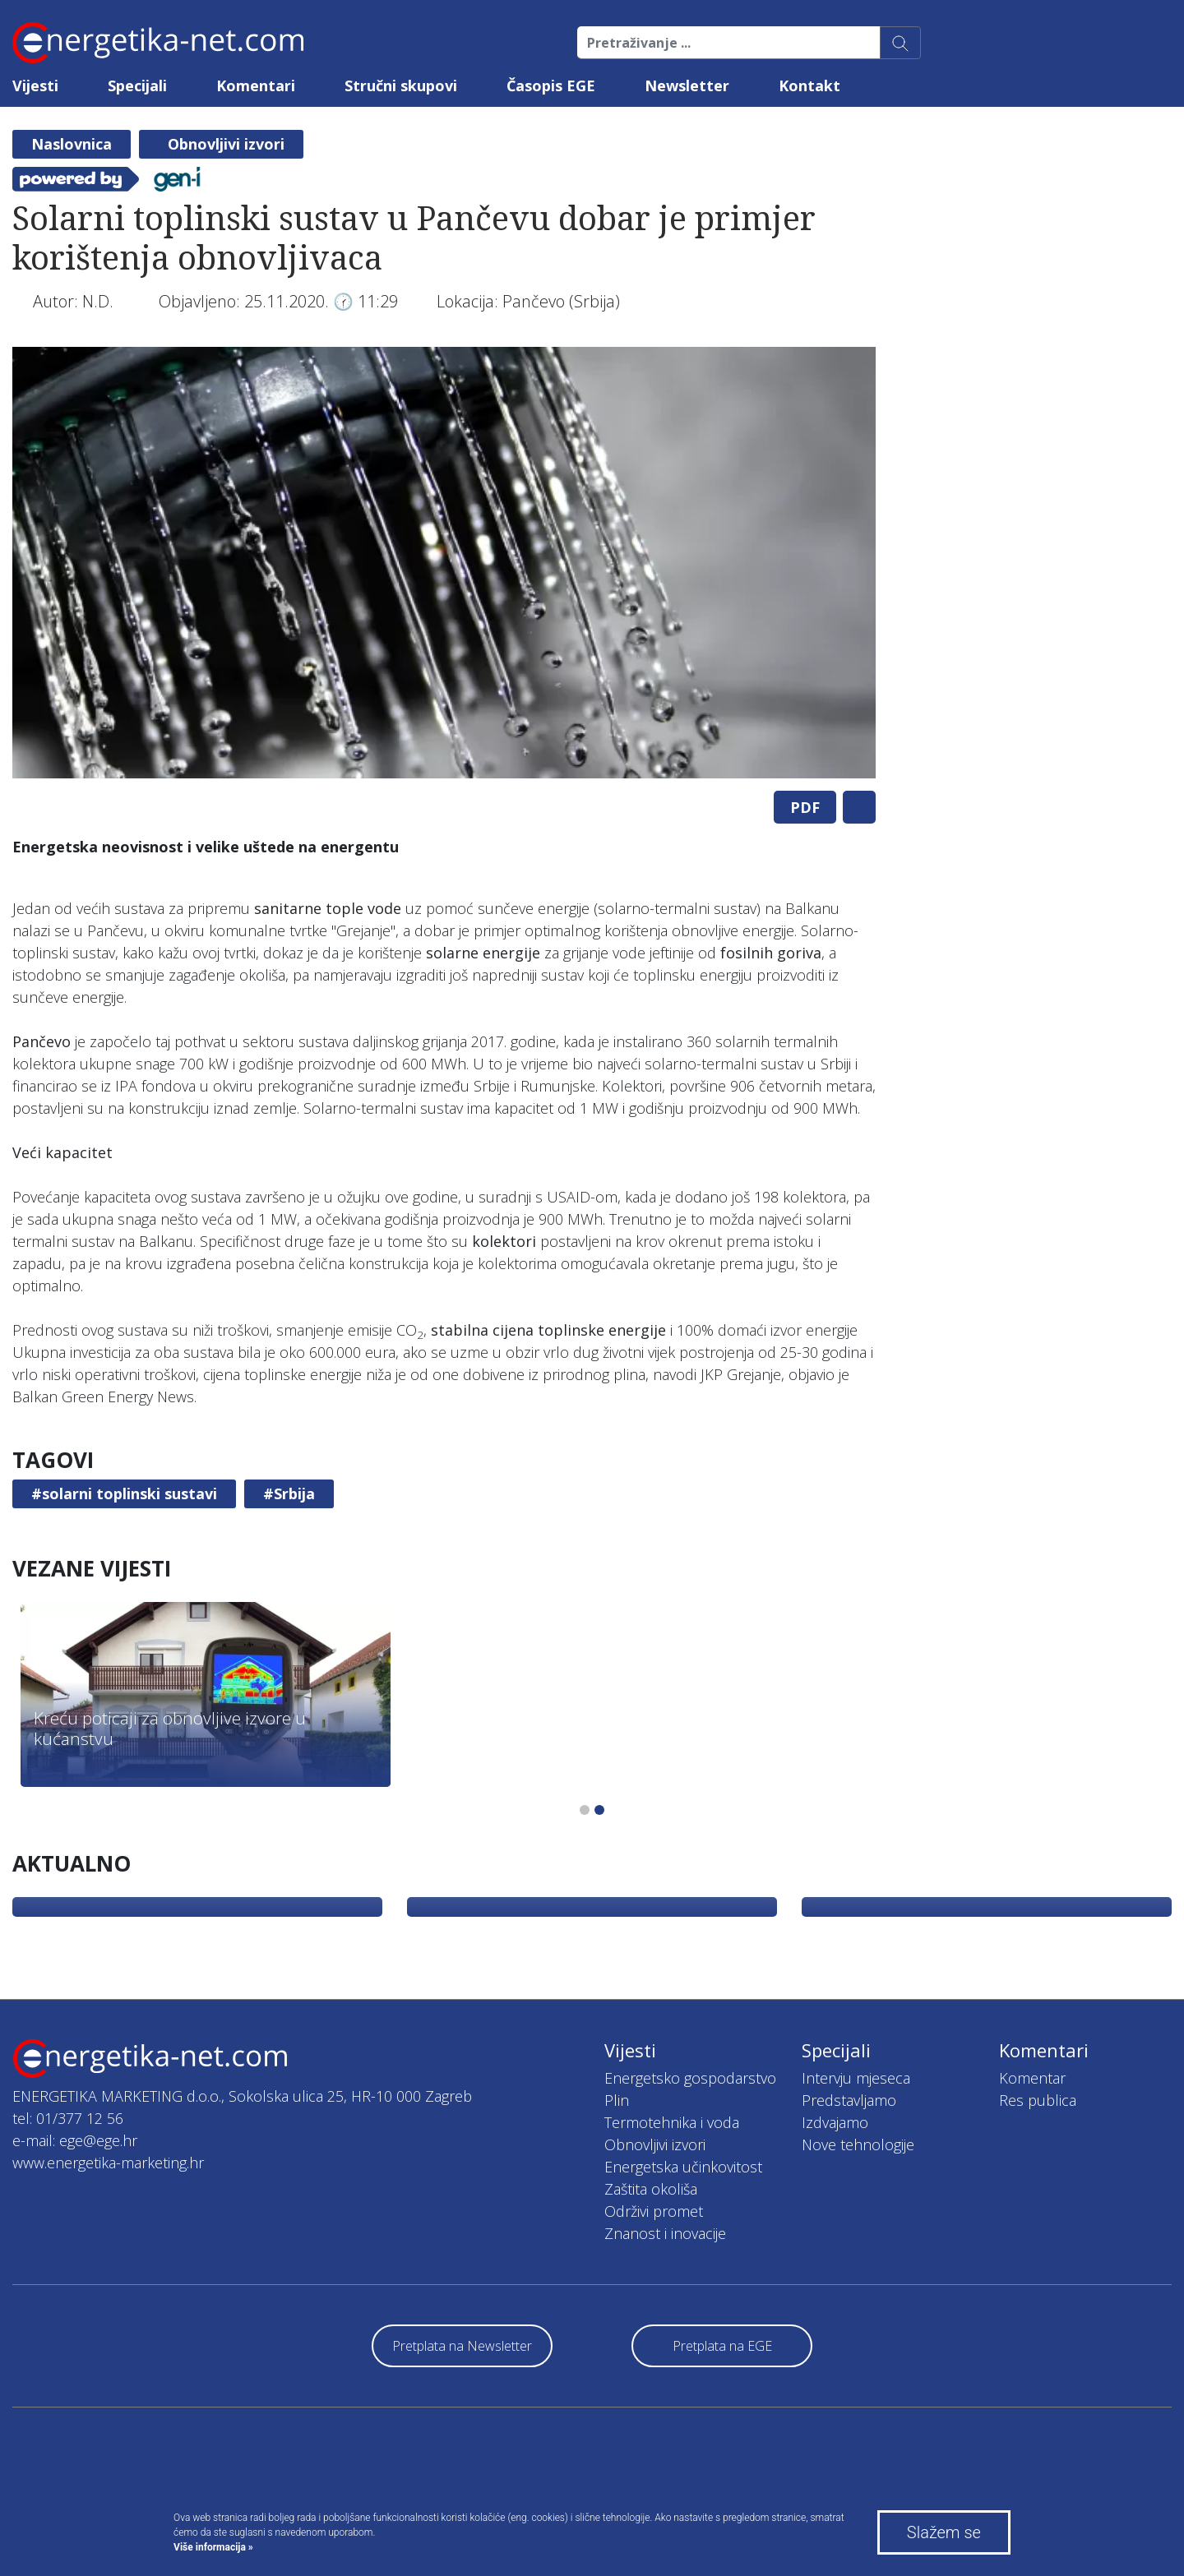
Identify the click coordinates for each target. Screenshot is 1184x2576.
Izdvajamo (835, 2122)
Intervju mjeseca (856, 2078)
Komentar (1032, 2078)
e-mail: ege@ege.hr (74, 2140)
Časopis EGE (550, 85)
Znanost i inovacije (665, 2233)
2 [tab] (599, 1810)
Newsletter (687, 85)
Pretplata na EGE (722, 2346)
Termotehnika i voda (671, 2122)
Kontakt (809, 85)
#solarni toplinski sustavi (124, 1493)
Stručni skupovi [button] (401, 85)
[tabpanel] (444, 562)
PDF (805, 807)
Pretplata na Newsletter (462, 2346)
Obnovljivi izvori (226, 144)
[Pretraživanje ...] (729, 42)
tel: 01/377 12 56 (67, 2118)
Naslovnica (71, 144)
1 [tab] (585, 1810)
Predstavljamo (849, 2100)
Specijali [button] (137, 85)
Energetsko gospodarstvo (690, 2078)
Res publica (1037, 2100)
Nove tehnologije (858, 2144)
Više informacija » (213, 2547)
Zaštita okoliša (650, 2189)
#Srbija (289, 1493)
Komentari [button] (255, 85)
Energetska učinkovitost (683, 2167)
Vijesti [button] (35, 85)
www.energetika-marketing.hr (108, 2162)
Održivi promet (653, 2211)
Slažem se (944, 2532)
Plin (616, 2100)
